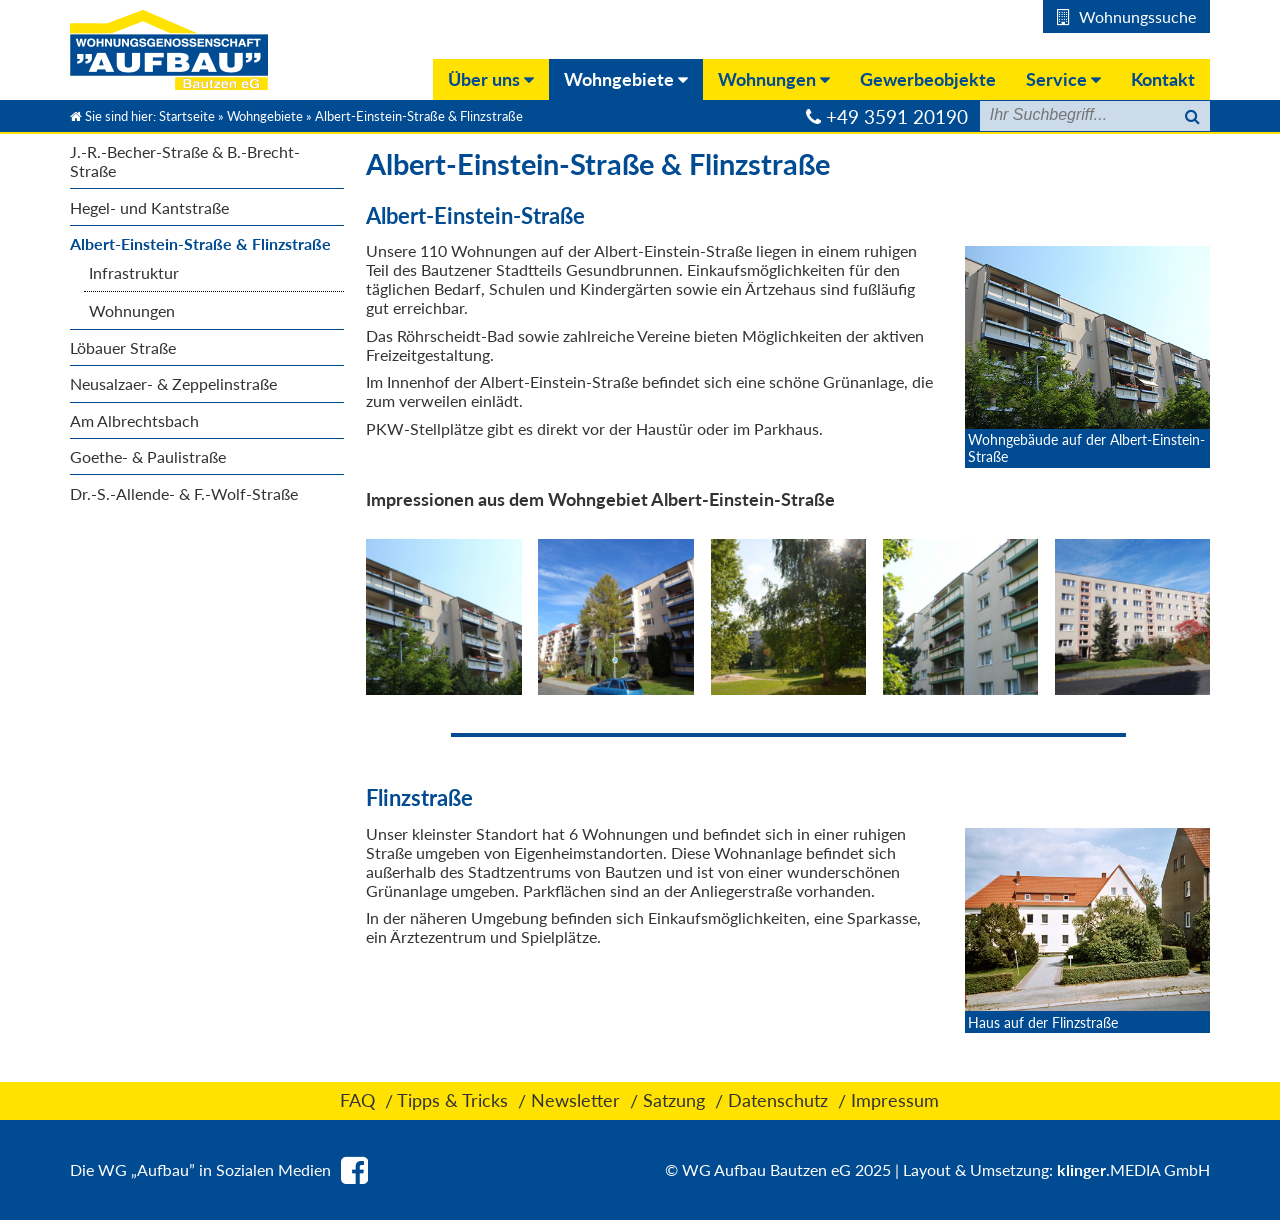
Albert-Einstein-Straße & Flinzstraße (200, 243)
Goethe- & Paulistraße (148, 456)
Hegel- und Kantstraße (149, 207)
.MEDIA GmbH (1133, 1169)
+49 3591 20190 (897, 116)
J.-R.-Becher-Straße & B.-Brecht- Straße (185, 161)
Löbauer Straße (123, 347)
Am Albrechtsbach (134, 420)
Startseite (187, 116)
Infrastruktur (134, 272)
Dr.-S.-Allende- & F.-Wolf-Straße (184, 493)
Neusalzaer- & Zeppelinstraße (173, 383)
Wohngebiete (265, 116)
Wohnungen (132, 310)
